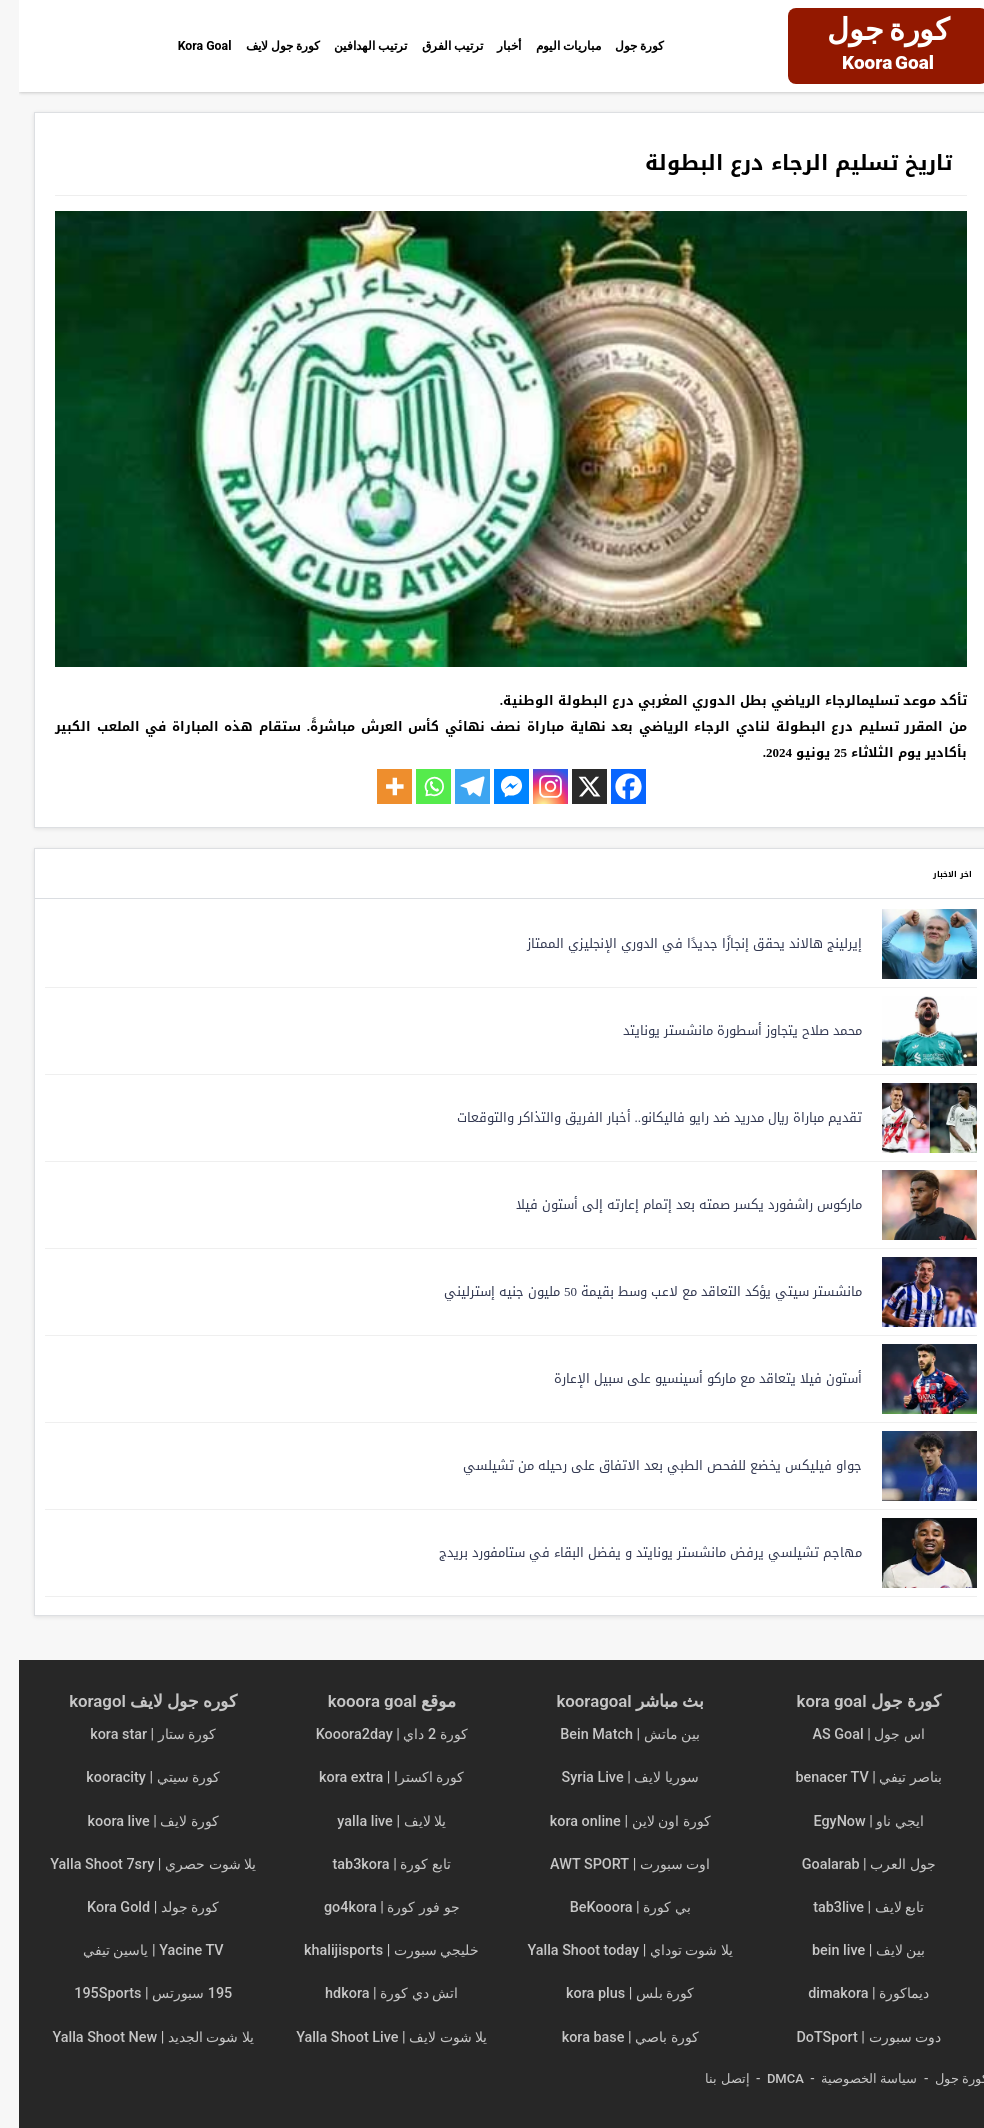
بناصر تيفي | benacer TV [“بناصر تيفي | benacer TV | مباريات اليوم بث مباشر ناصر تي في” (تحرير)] (849, 1777)
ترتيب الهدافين (334, 45)
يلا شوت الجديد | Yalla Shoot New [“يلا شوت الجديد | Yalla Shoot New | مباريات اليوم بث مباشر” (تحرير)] (134, 2037)
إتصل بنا (708, 2078)
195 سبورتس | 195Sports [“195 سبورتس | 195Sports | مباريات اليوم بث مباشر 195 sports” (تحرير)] (134, 1993)
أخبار (518, 45)
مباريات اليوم (597, 45)
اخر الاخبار (922, 872)
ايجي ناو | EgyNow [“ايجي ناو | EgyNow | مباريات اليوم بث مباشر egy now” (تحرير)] (849, 1821)
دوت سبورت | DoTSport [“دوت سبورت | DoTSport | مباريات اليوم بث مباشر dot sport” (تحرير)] (849, 2037)
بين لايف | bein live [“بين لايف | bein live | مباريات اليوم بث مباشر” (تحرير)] (849, 1950)
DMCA (766, 2078)
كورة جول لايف (217, 45)
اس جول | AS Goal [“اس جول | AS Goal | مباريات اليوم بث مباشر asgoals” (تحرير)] (849, 1734)
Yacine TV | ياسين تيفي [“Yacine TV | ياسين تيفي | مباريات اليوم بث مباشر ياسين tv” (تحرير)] (134, 1950)
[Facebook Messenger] (492, 786)
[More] (375, 786)
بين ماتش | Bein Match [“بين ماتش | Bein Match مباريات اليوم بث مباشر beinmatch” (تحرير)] (611, 1734)
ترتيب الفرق (442, 45)
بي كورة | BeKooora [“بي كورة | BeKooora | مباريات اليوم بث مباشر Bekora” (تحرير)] (611, 1907)
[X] (570, 786)
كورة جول (694, 45)
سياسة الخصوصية (850, 2078)
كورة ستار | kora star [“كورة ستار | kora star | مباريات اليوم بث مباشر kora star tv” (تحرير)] (134, 1734)
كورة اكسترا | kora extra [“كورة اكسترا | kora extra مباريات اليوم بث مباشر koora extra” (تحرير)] (372, 1777)
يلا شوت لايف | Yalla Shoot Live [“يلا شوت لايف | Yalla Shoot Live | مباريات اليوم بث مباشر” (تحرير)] (372, 2037)
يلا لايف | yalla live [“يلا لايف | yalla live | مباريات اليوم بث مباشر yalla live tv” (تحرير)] (372, 1821)
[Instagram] (531, 786)
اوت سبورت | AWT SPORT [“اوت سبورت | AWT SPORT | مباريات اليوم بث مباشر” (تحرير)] (611, 1864)
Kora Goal (112, 45)
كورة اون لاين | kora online (611, 1821)
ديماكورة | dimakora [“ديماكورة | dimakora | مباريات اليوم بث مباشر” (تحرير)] (849, 1993)
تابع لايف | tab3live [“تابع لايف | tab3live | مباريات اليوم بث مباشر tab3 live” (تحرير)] (849, 1907)
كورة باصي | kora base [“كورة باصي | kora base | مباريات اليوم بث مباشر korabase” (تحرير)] (611, 2037)
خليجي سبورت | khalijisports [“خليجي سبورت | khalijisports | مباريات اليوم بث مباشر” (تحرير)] (372, 1950)
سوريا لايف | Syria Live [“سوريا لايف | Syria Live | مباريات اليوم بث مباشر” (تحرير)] (611, 1777)
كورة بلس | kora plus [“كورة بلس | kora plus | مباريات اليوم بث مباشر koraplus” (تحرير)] (611, 1993)
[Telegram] (453, 786)
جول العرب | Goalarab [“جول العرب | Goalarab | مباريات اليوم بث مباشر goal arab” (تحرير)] (850, 1864)
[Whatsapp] (414, 786)
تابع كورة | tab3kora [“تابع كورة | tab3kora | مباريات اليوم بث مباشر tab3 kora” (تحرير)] (373, 1864)
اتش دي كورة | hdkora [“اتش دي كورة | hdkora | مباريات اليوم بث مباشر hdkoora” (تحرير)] (372, 1993)
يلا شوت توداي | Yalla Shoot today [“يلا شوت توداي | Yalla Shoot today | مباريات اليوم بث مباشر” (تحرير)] (611, 1950)
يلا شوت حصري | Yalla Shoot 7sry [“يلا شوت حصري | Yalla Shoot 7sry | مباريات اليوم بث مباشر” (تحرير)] (134, 1864)
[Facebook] (609, 786)
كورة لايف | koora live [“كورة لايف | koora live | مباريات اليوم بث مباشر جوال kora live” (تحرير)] (134, 1821)
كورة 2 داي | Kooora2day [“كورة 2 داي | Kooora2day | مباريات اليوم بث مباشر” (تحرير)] (373, 1734)
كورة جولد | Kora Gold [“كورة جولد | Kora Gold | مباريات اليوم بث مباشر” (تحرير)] (134, 1907)
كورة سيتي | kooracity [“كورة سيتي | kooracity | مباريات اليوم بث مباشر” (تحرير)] (134, 1777)
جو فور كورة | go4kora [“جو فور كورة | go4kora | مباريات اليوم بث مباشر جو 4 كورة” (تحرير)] (373, 1907)
